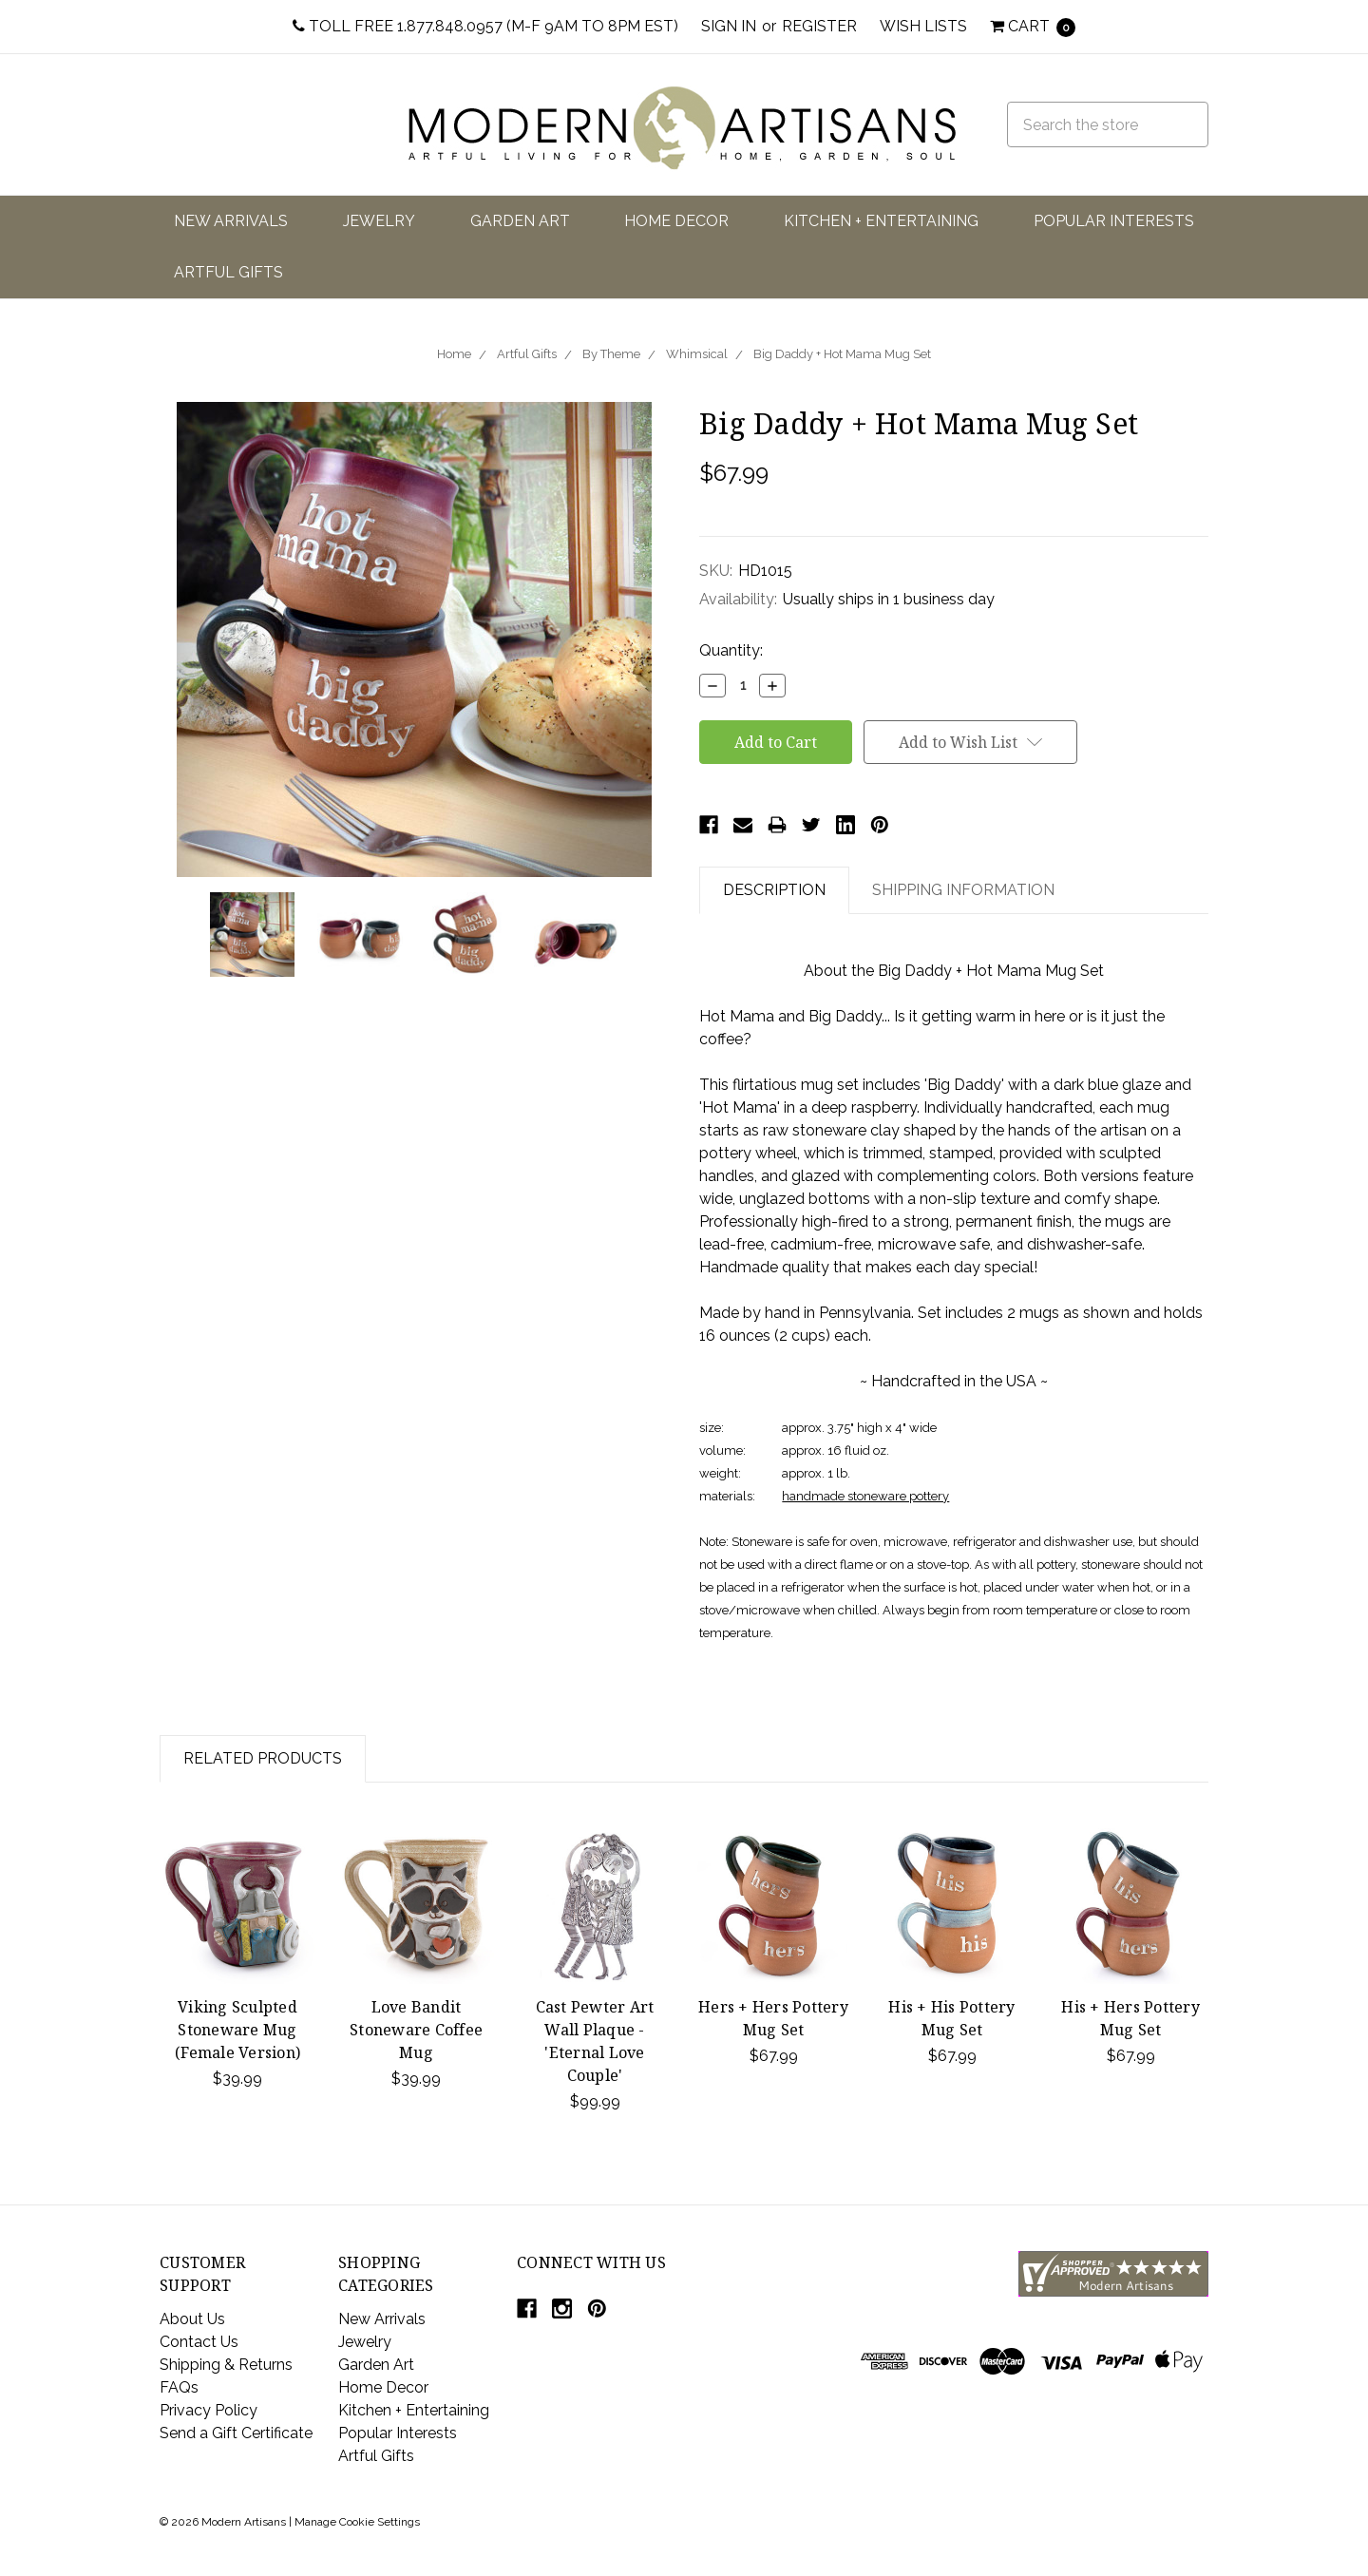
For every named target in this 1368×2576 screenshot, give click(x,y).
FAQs (179, 2387)
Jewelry (379, 221)
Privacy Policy (208, 2410)
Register (819, 26)
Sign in (728, 26)
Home (454, 354)
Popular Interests (1114, 221)
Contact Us (199, 2342)
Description (774, 890)
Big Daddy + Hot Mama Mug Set (842, 354)
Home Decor (676, 221)
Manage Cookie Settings (357, 2521)
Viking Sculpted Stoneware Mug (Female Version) (237, 2029)
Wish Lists (923, 26)
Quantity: (731, 650)
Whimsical (697, 354)
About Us (192, 2319)
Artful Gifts (228, 272)
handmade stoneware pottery (865, 1496)
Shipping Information (963, 890)
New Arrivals (231, 221)
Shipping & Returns (226, 2365)
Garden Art (520, 221)
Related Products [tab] (262, 1758)
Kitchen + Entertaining (881, 221)
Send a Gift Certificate (236, 2433)
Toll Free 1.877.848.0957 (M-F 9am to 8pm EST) (485, 26)
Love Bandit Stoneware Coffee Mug (416, 2029)
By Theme (611, 354)
